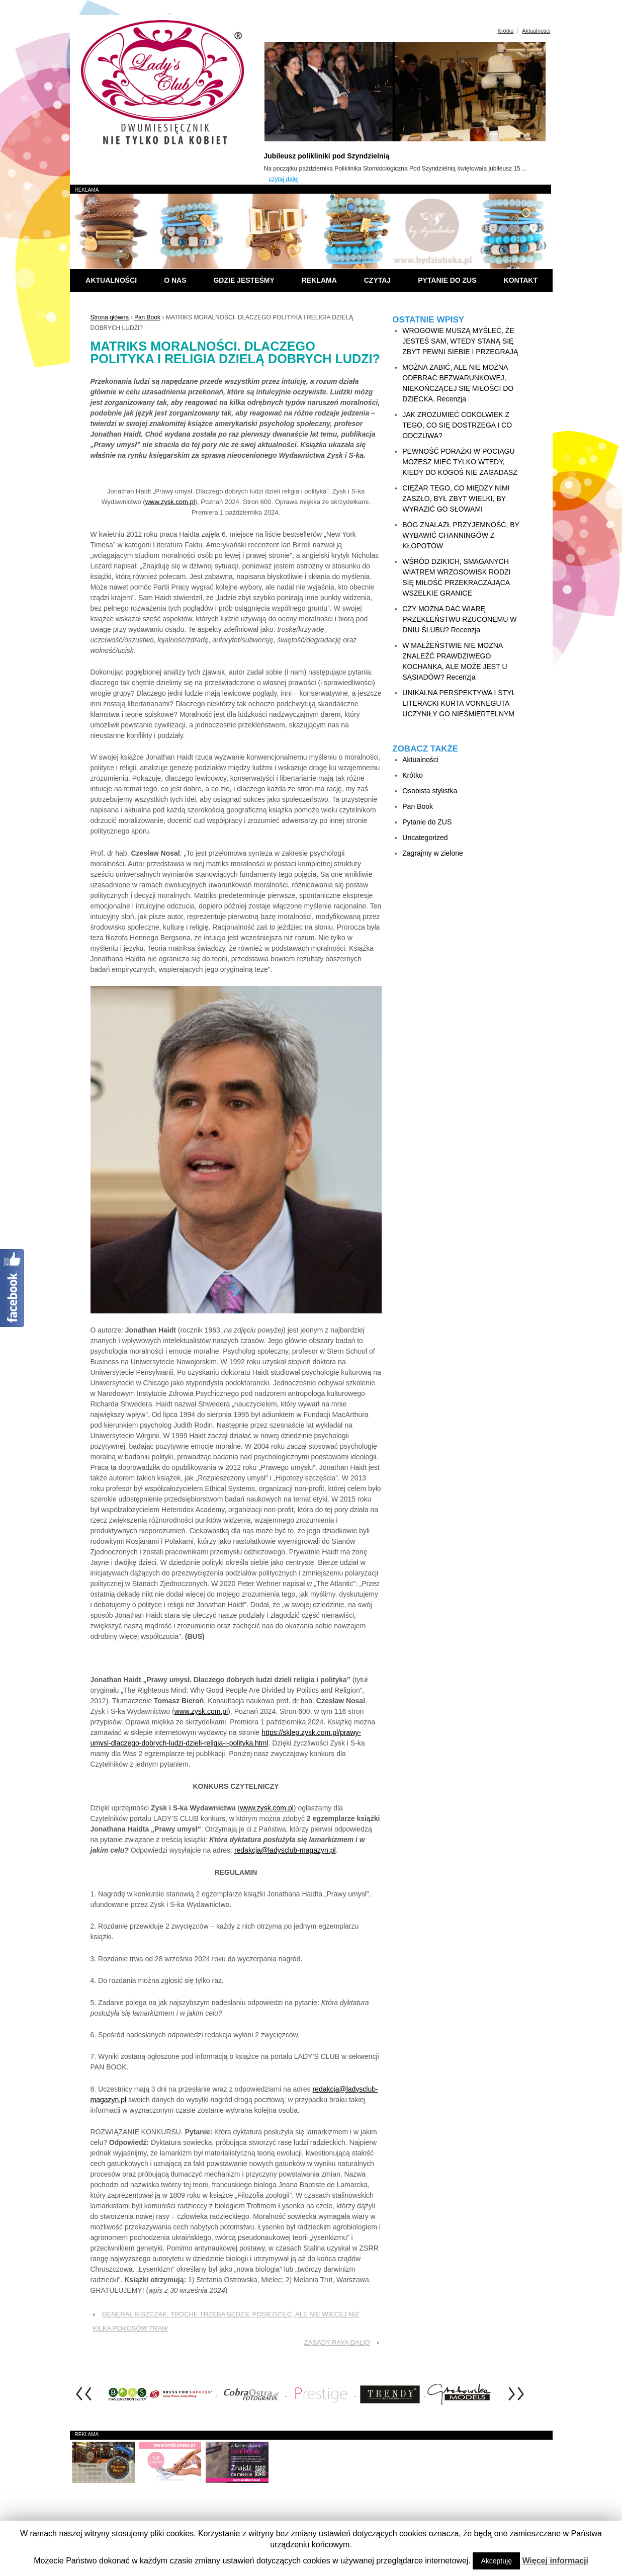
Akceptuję (496, 2561)
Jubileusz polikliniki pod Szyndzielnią (327, 156)
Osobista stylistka (429, 791)
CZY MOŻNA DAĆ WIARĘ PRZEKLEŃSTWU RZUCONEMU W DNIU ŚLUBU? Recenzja (459, 619)
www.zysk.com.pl (170, 502)
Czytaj (377, 280)
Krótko (506, 31)
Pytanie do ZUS (447, 280)
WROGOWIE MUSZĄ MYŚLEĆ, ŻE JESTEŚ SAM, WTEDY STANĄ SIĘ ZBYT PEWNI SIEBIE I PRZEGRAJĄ (460, 341)
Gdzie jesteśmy (243, 280)
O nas (175, 280)
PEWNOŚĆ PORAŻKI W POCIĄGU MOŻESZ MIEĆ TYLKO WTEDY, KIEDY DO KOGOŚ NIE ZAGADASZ (459, 461)
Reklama (319, 280)
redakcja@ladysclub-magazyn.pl (285, 1850)
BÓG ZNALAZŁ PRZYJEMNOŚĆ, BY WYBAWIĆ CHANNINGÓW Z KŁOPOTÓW (460, 535)
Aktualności (536, 31)
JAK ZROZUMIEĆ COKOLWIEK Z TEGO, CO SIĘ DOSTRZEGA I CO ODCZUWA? (457, 425)
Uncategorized (425, 838)
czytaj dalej (284, 179)
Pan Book (147, 317)
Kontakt (521, 280)
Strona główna (110, 317)
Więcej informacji (555, 2560)
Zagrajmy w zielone (432, 853)
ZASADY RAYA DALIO (337, 2342)
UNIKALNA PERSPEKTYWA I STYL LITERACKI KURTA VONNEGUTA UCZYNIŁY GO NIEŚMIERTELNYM (458, 703)
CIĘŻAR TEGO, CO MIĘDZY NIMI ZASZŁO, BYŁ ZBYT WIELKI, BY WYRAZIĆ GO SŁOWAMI (455, 498)
